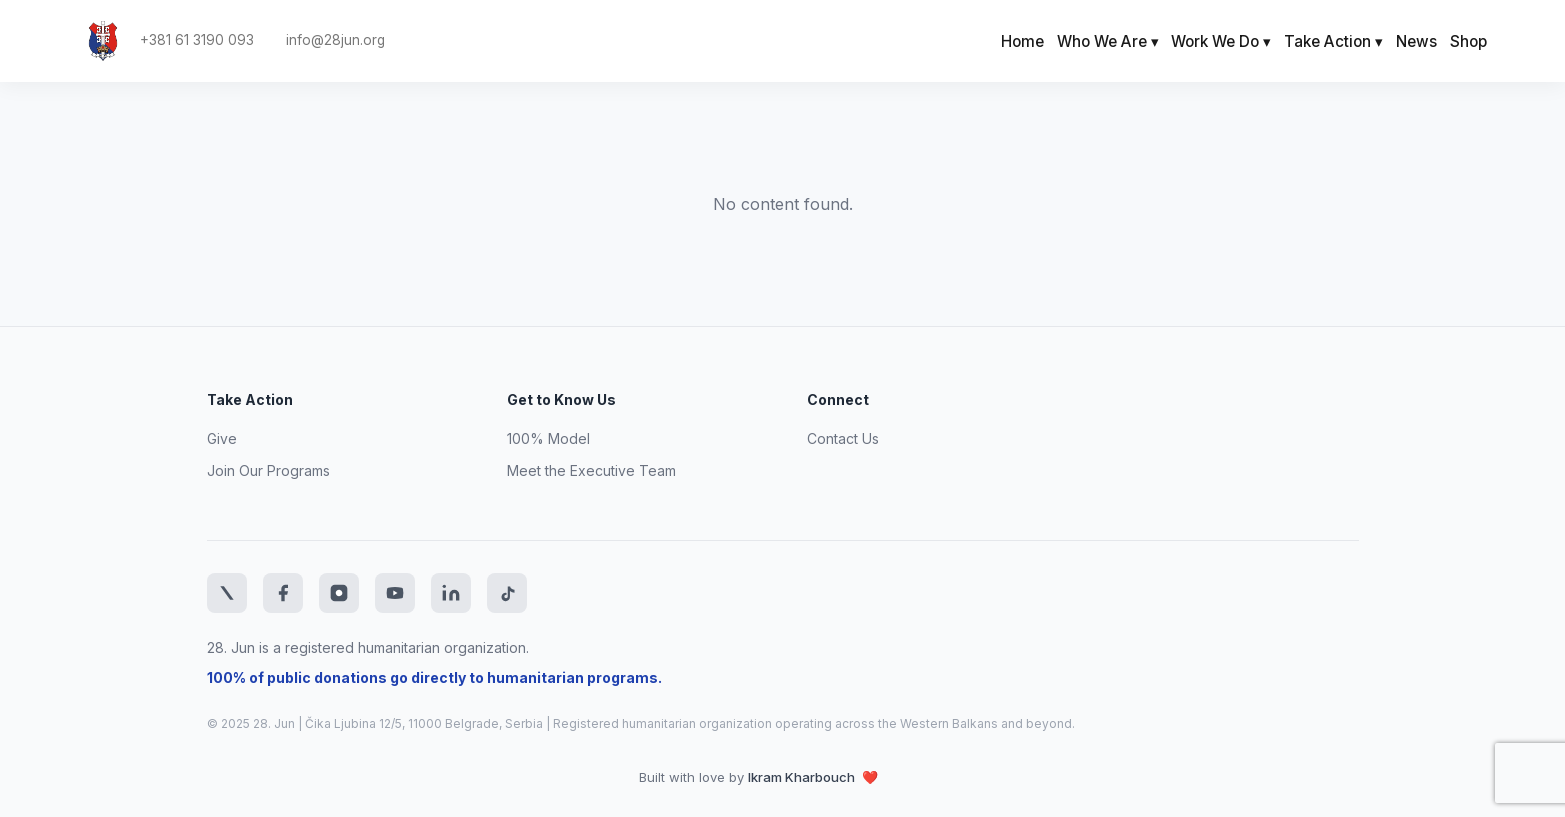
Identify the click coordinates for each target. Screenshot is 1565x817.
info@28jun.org (335, 40)
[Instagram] (339, 593)
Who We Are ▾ (1108, 41)
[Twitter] (227, 593)
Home (1022, 41)
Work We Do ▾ (1221, 41)
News (1416, 41)
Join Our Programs (268, 470)
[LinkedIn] (451, 593)
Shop (1468, 41)
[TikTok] (507, 593)
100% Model (548, 438)
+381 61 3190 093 (197, 40)
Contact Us (843, 438)
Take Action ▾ (1333, 41)
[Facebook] (283, 593)
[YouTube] (395, 593)
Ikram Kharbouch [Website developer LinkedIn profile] (803, 777)
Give (222, 438)
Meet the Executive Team (591, 470)
